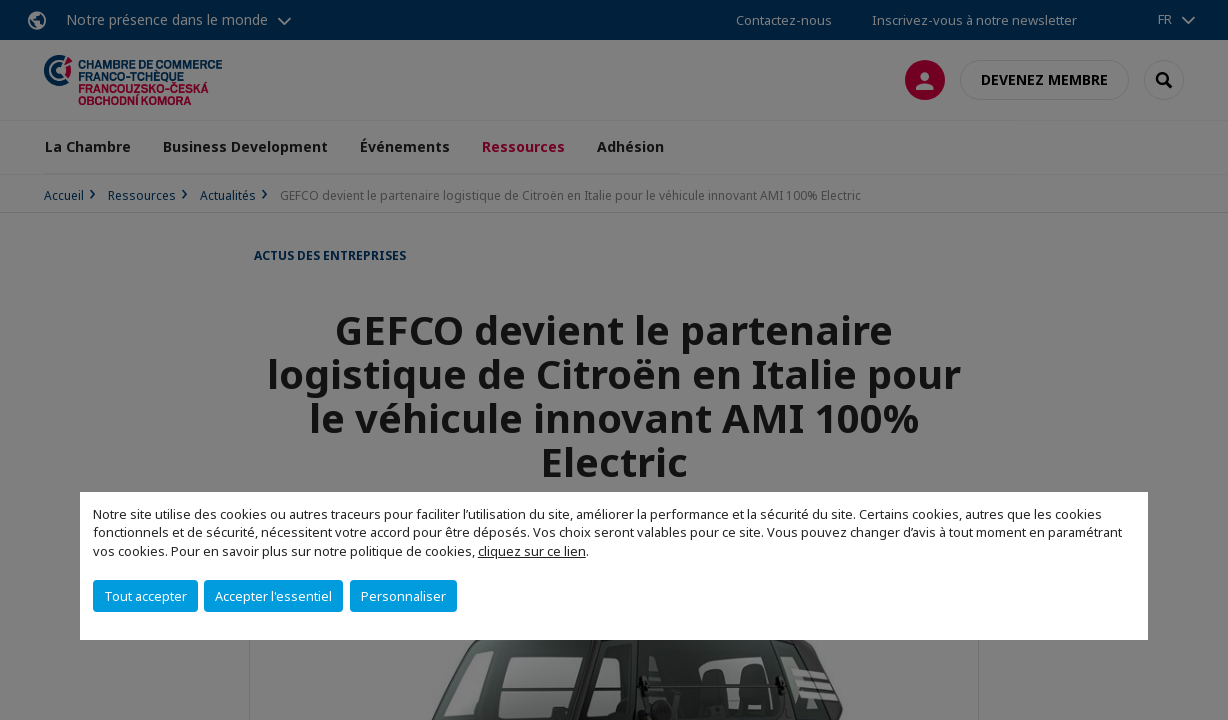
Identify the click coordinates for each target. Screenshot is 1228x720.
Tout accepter (145, 596)
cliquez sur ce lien (532, 551)
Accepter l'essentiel (273, 596)
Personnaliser (403, 596)
